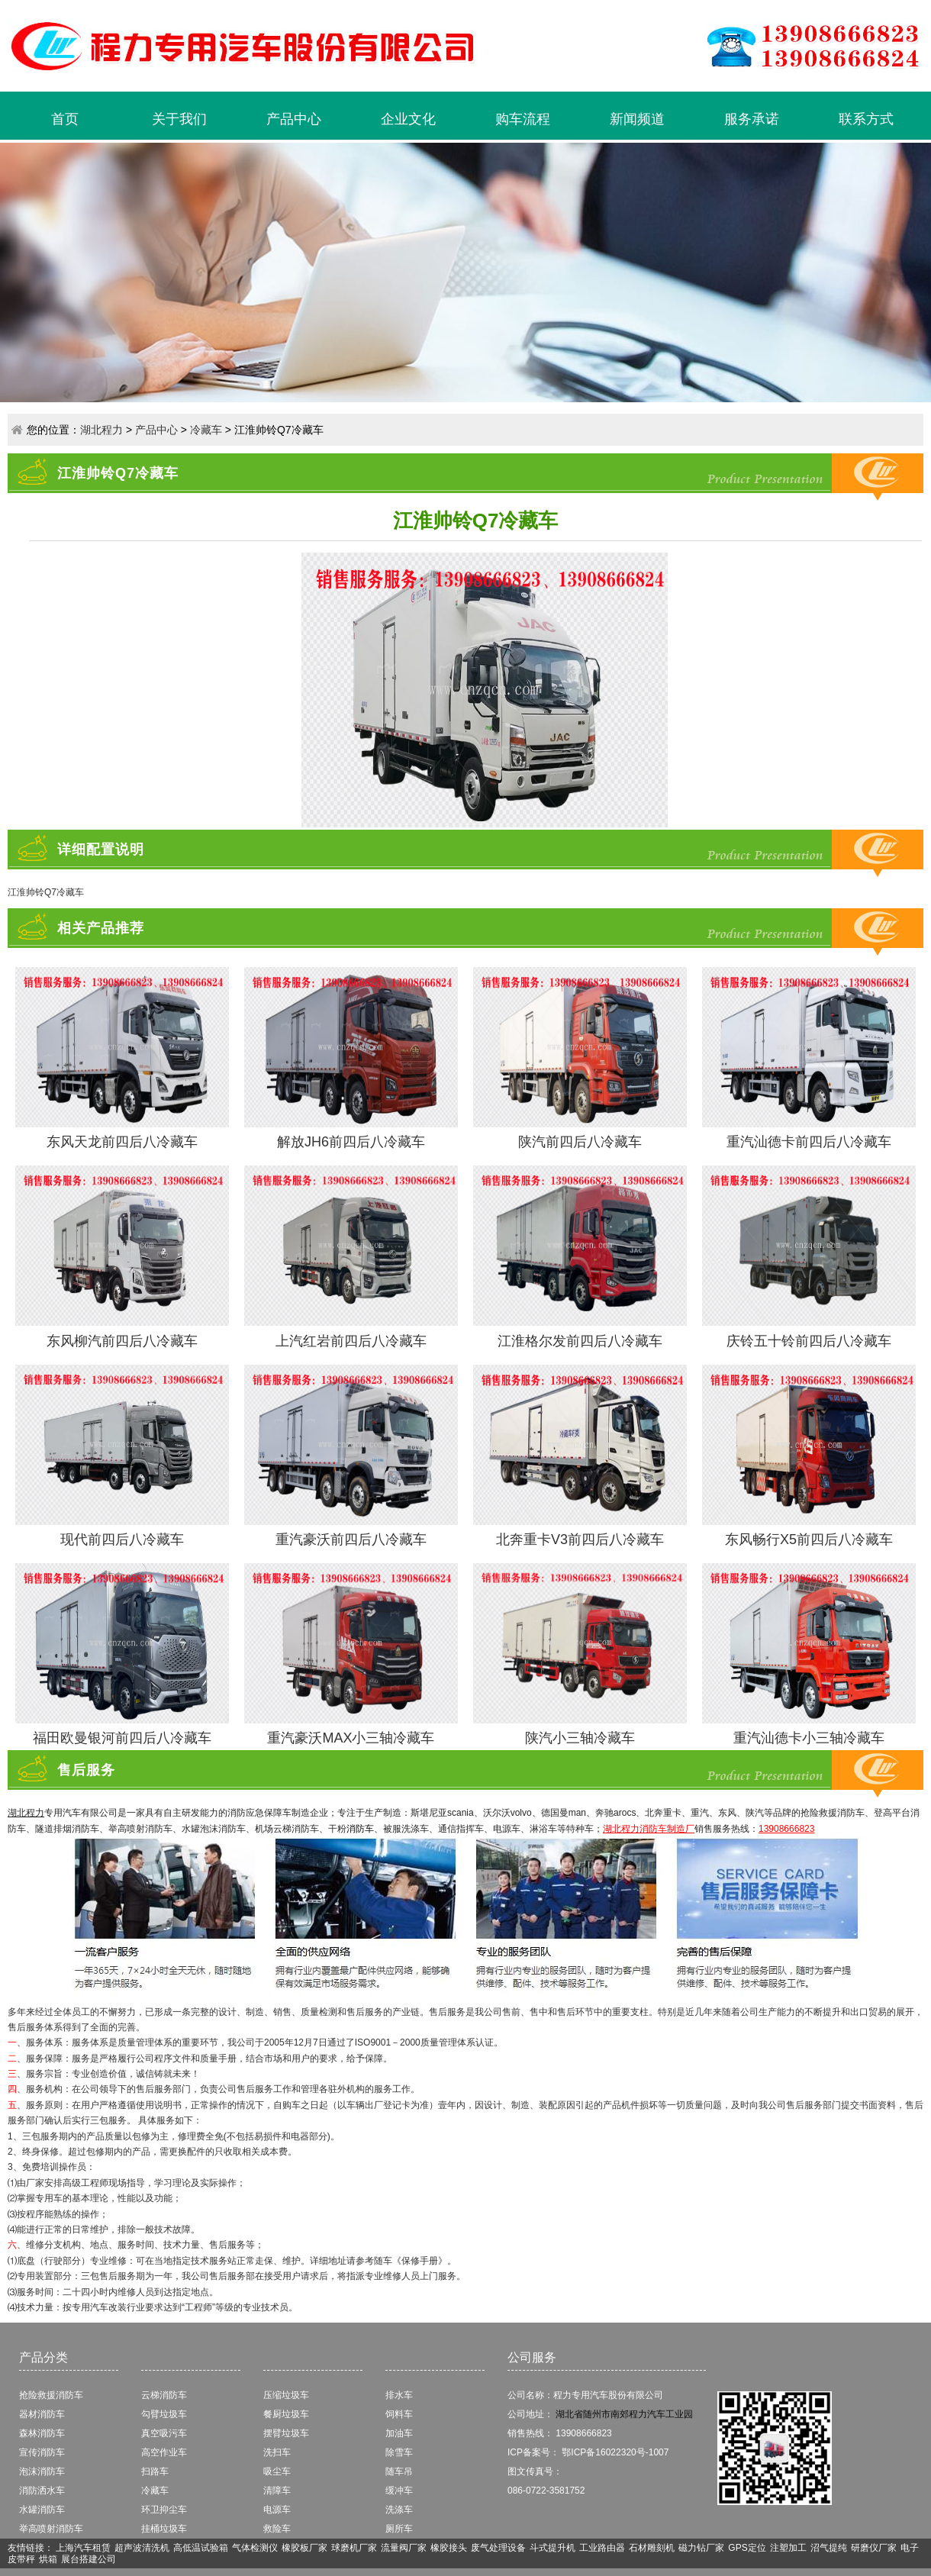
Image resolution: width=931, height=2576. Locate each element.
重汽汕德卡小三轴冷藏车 (808, 1738)
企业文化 (408, 119)
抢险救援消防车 (51, 2395)
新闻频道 (637, 119)
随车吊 (399, 2471)
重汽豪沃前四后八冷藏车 (351, 1539)
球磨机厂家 (354, 2547)
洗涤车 (399, 2509)
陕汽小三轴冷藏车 (580, 1738)
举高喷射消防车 (51, 2528)
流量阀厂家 (404, 2547)
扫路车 (155, 2471)
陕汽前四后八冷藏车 (580, 1141)
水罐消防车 (42, 2509)
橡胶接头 (448, 2547)
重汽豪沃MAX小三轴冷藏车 (350, 1738)
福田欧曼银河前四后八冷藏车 (122, 1738)
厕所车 (399, 2528)
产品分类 (43, 2357)
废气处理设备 (498, 2547)
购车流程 (522, 119)
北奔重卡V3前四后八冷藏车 (580, 1539)
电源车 (277, 2509)
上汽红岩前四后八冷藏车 (351, 1341)
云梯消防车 (164, 2395)
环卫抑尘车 (164, 2509)
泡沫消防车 (42, 2471)
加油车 (399, 2433)
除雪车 (399, 2452)
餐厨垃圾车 (286, 2414)
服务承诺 (751, 119)
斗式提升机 (552, 2547)
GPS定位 (746, 2547)
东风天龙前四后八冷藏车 (122, 1141)
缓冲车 (399, 2490)
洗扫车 (277, 2452)
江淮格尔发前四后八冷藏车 (580, 1341)
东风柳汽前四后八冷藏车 (122, 1341)
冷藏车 (206, 430)
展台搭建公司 (88, 2559)
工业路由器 (602, 2547)
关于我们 (179, 119)
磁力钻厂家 (701, 2547)
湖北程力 (101, 430)
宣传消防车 (42, 2452)
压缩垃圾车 (286, 2395)
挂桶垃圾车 (164, 2528)
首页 (65, 119)
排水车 (399, 2395)
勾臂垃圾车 (164, 2414)
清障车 (277, 2490)
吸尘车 (277, 2471)
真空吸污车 (164, 2433)
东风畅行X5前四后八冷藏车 (809, 1539)
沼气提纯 (828, 2547)
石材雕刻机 (652, 2547)
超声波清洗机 (141, 2547)
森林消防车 (42, 2433)
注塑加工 (788, 2547)
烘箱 (48, 2559)
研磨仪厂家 (874, 2547)
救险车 (277, 2528)
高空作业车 (164, 2452)
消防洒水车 (42, 2490)
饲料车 (399, 2414)
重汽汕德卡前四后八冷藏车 (808, 1141)
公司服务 (531, 2357)
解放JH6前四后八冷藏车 (351, 1141)
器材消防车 (42, 2414)
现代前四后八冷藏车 (122, 1539)
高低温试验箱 (200, 2547)
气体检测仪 (255, 2547)
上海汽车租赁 (83, 2547)
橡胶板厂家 (304, 2547)
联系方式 (866, 119)
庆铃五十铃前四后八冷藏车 (808, 1341)
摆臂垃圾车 (286, 2433)
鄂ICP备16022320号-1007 (615, 2452)
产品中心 (293, 119)
